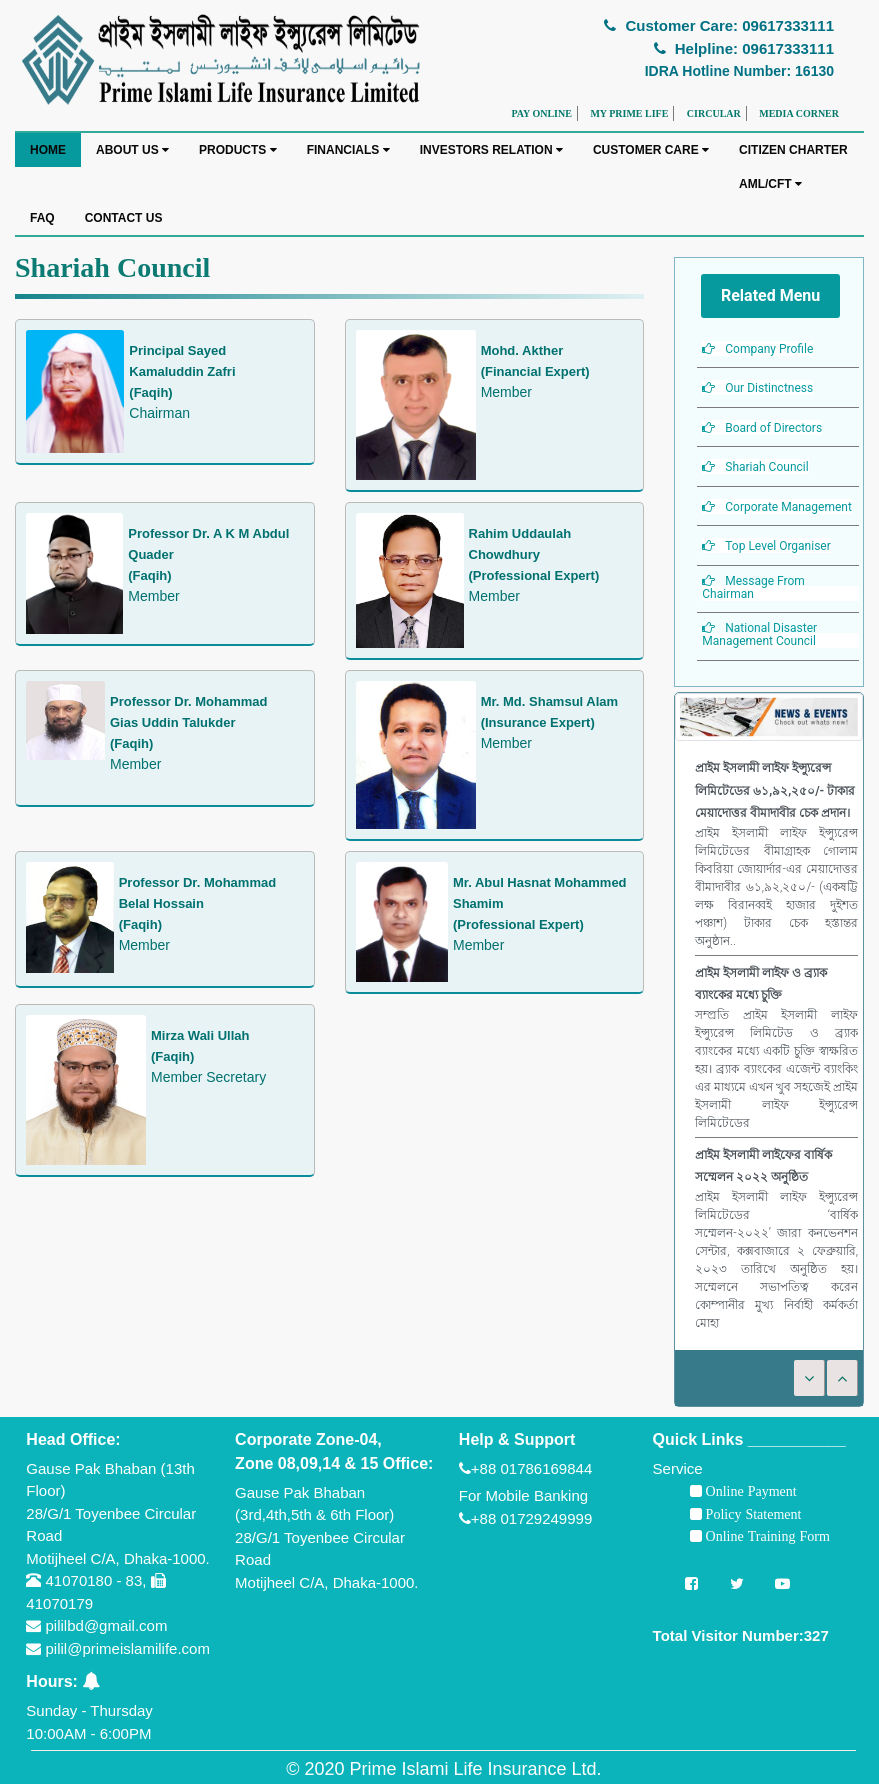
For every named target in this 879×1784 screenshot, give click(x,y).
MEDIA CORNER (799, 113)
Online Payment (749, 1491)
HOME (48, 150)
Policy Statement (752, 1514)
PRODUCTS (238, 150)
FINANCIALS (348, 150)
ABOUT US (132, 150)
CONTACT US (124, 218)
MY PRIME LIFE (629, 113)
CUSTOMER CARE (651, 150)
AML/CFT (770, 184)
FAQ (42, 218)
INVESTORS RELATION (491, 150)
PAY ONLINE (541, 113)
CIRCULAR (714, 113)
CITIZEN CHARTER (793, 150)
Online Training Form (766, 1536)
